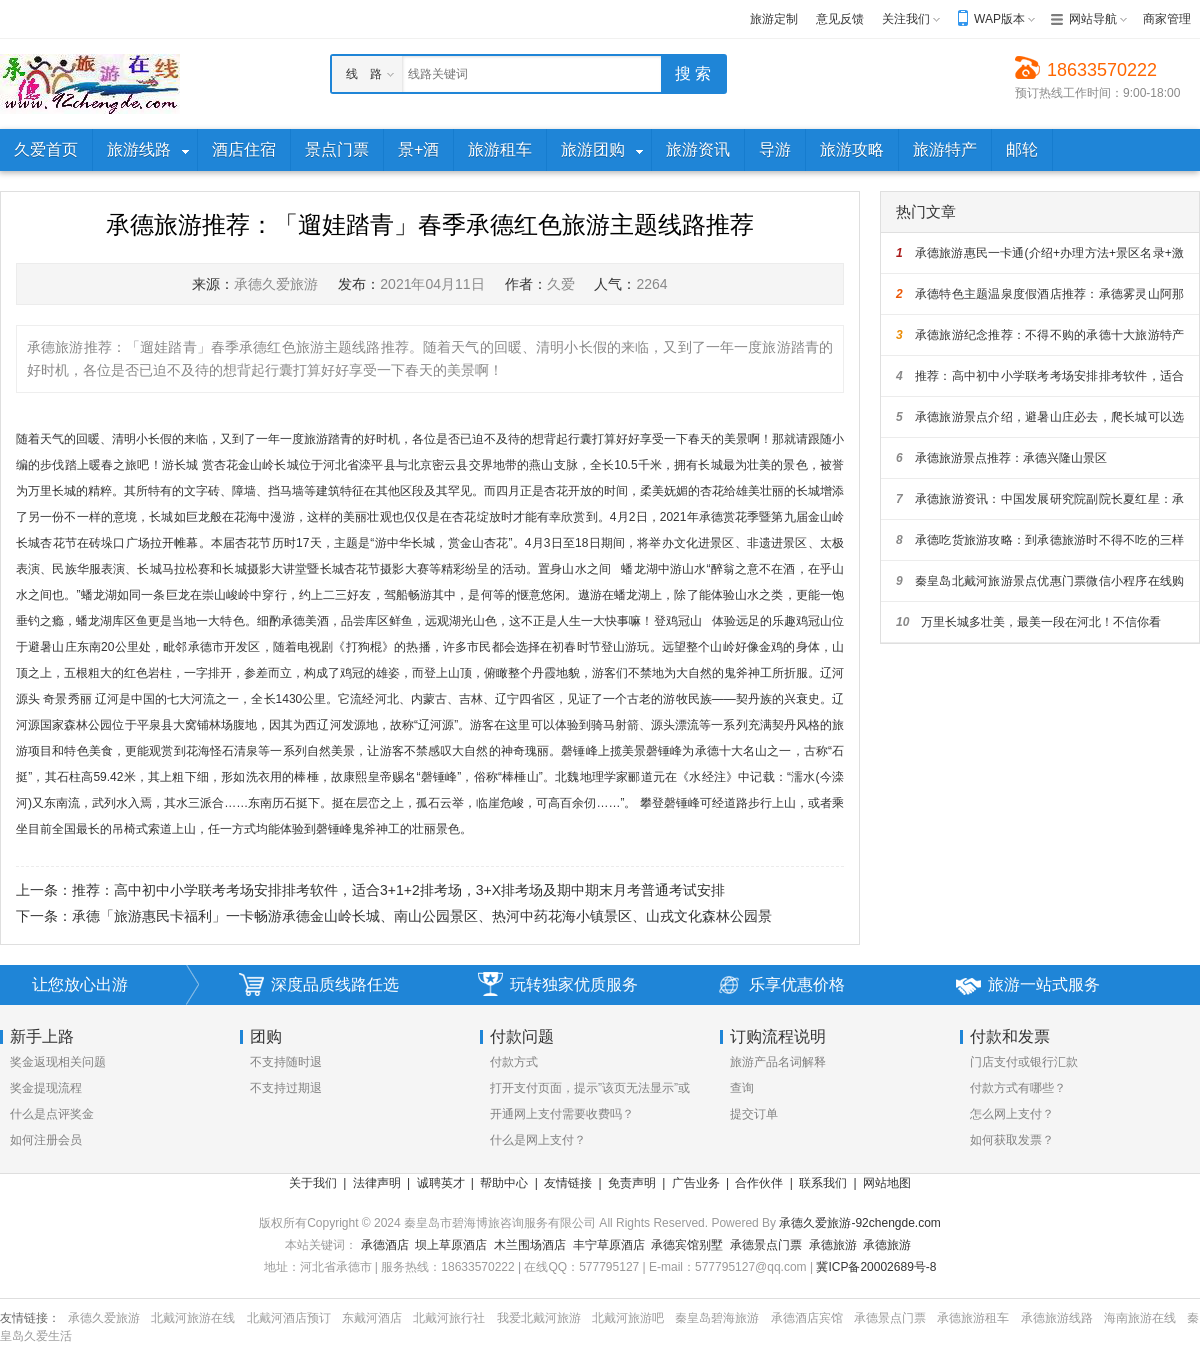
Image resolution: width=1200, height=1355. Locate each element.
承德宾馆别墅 (687, 1245)
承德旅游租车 (973, 1318)
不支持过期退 (286, 1088)
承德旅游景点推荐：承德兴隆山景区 (1001, 458)
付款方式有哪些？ (1018, 1088)
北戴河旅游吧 (628, 1318)
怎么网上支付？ (1012, 1114)
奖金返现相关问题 (58, 1062)
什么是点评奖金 (52, 1114)
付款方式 (514, 1062)
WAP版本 (999, 19)
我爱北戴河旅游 (539, 1318)
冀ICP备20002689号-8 (876, 1267)
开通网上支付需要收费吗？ (562, 1114)
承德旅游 (833, 1245)
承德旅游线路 (1057, 1318)
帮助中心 (504, 1183)
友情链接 (568, 1183)
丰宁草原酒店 (609, 1245)
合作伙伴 (759, 1183)
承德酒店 (385, 1245)
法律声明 (377, 1183)
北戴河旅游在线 (193, 1318)
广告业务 (696, 1183)
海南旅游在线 (1140, 1318)
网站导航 (1093, 19)
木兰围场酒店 (530, 1245)
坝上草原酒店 (451, 1245)
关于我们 (313, 1183)
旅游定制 (774, 19)
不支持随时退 (286, 1062)
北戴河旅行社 (449, 1318)
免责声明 (632, 1183)
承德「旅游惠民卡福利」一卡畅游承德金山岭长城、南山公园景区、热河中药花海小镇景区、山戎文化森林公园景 (422, 916)
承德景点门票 (766, 1245)
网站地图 (887, 1183)
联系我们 (823, 1183)
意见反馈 (840, 19)
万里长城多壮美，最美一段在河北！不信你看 (1028, 622)
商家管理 (1167, 19)
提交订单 (754, 1114)
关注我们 (906, 19)
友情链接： (30, 1318)
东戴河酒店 (372, 1318)
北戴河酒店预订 (289, 1318)
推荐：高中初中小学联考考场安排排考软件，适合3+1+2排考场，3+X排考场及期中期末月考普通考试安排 (398, 890)
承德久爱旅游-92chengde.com (859, 1223)
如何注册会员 (46, 1140)
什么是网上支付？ (538, 1140)
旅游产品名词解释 (778, 1062)
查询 (742, 1088)
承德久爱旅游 (104, 1318)
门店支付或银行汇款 (1024, 1062)
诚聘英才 (441, 1183)
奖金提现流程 (46, 1088)
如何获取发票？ (1012, 1140)
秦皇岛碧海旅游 (717, 1318)
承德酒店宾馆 (807, 1318)
